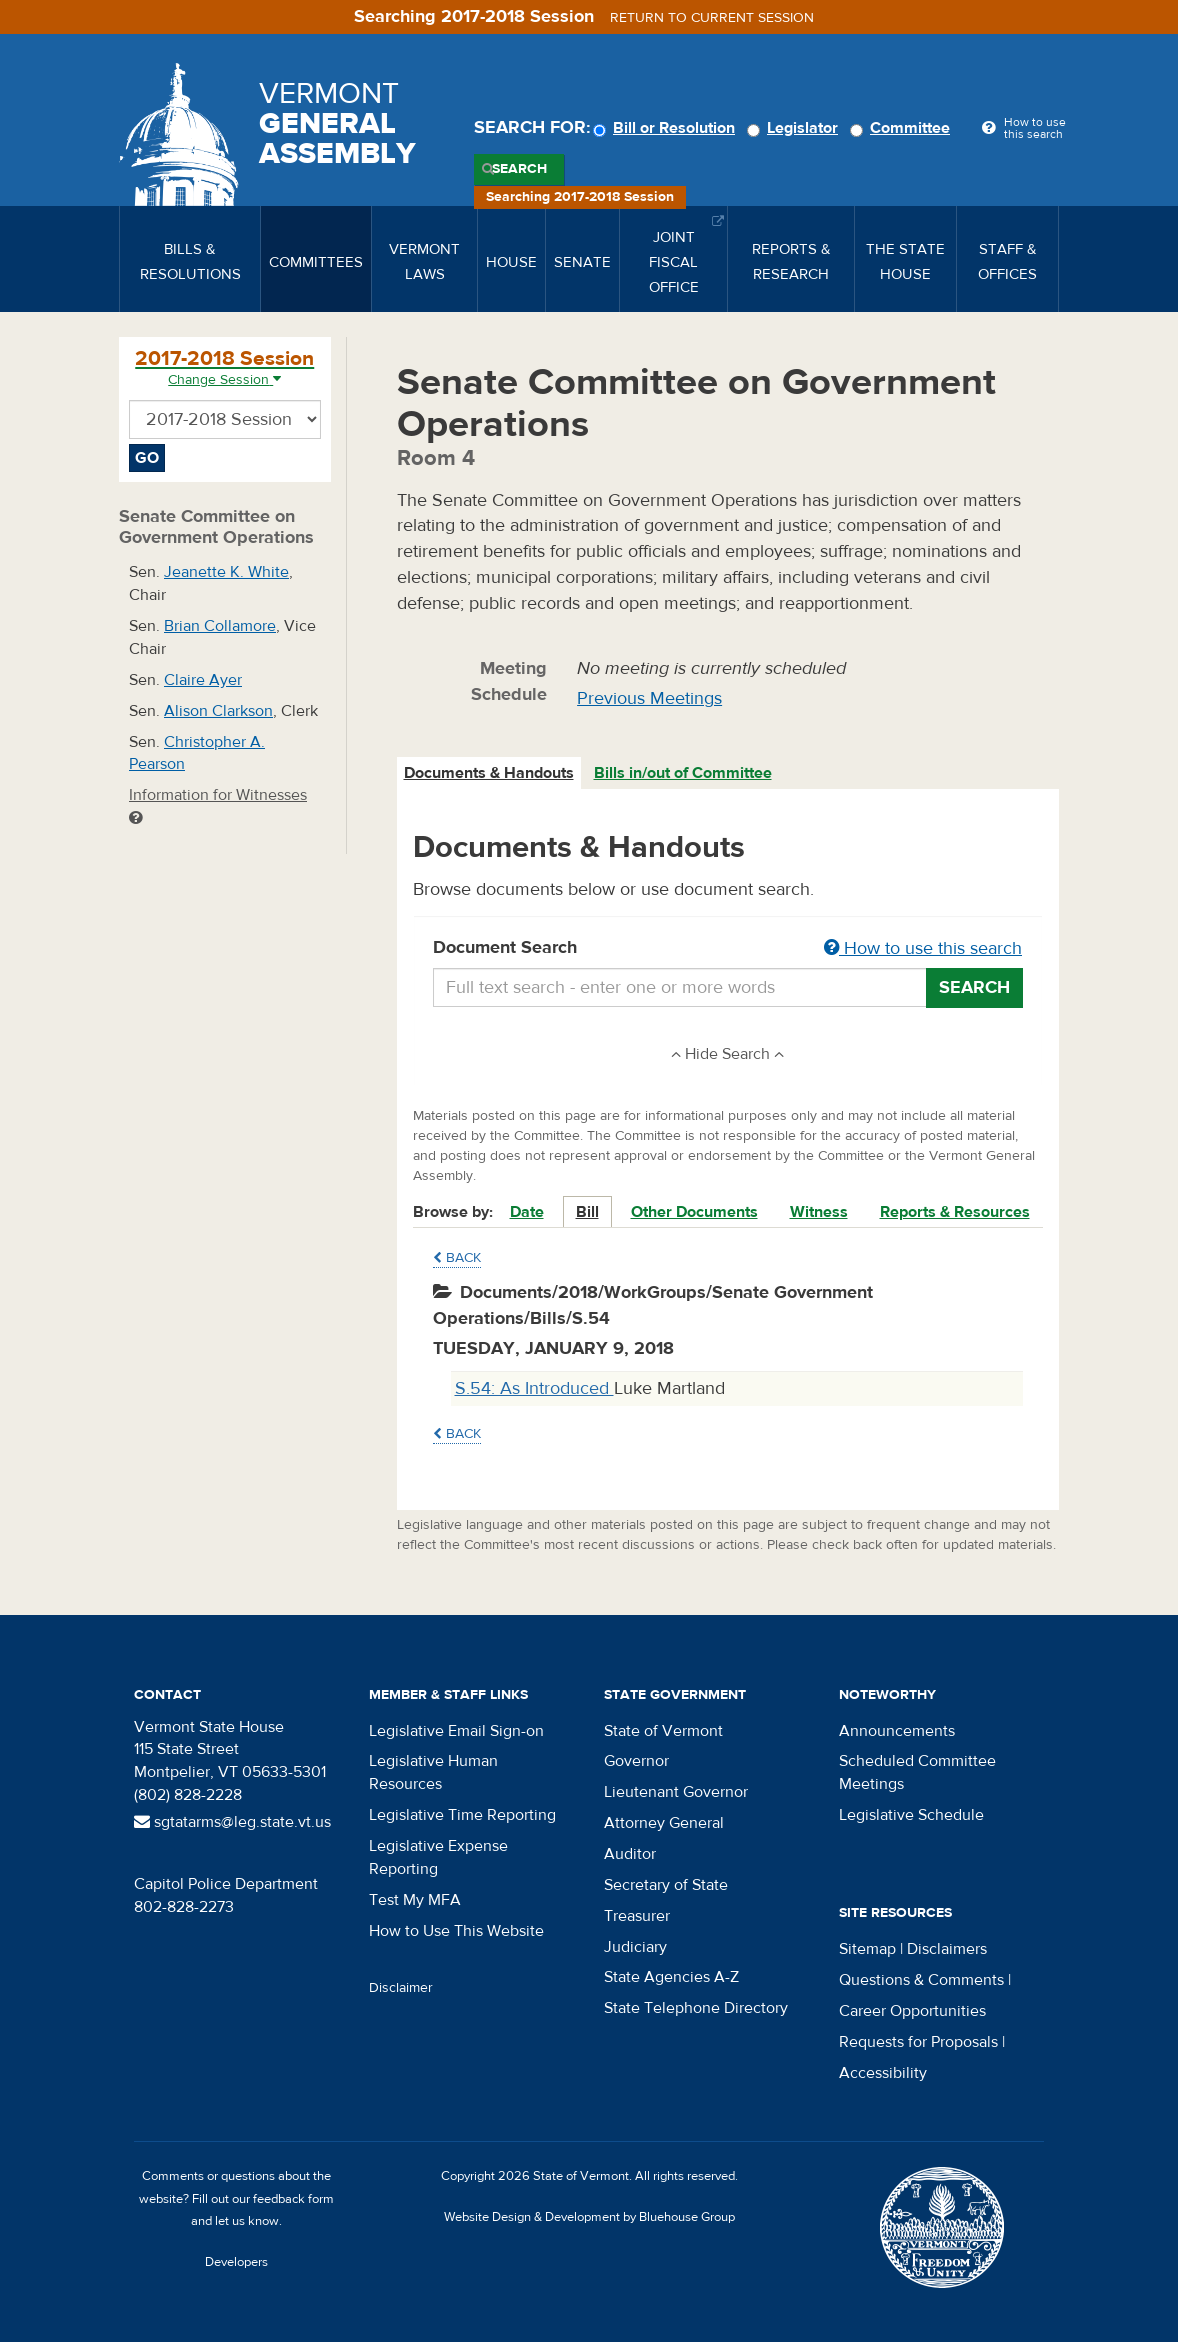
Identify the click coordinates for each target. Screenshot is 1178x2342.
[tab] (490, 773)
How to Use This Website (456, 1931)
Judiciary (635, 1947)
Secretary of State (666, 1885)
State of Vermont (663, 1731)
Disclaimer (401, 1988)
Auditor (630, 1854)
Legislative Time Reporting (462, 1815)
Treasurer (637, 1916)
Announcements (897, 1731)
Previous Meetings (649, 698)
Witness (819, 1212)
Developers (236, 2262)
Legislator (795, 128)
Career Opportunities (912, 2011)
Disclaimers (947, 1949)
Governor (636, 1761)
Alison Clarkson (218, 711)
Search (519, 169)
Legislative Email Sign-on (456, 1731)
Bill (587, 1212)
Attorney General (664, 1823)
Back (457, 1258)
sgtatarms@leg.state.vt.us (232, 1822)
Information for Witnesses (218, 805)
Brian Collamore (220, 626)
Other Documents (694, 1212)
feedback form (293, 2199)
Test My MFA (415, 1900)
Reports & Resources (955, 1212)
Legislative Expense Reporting (438, 1857)
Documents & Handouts (489, 773)
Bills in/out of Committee (683, 773)
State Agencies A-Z (671, 1977)
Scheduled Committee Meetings (917, 1772)
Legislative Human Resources (433, 1772)
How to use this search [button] (923, 948)
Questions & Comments (921, 1980)
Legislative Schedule (911, 1815)
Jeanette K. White (226, 572)
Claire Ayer (203, 680)
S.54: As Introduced (534, 1388)
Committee (903, 128)
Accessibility (883, 2073)
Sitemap (867, 1949)
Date (527, 1212)
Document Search (728, 949)
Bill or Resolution (667, 128)
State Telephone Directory (696, 2008)
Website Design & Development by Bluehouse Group (589, 2217)
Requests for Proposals (918, 2042)
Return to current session (712, 18)
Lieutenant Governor (676, 1792)
